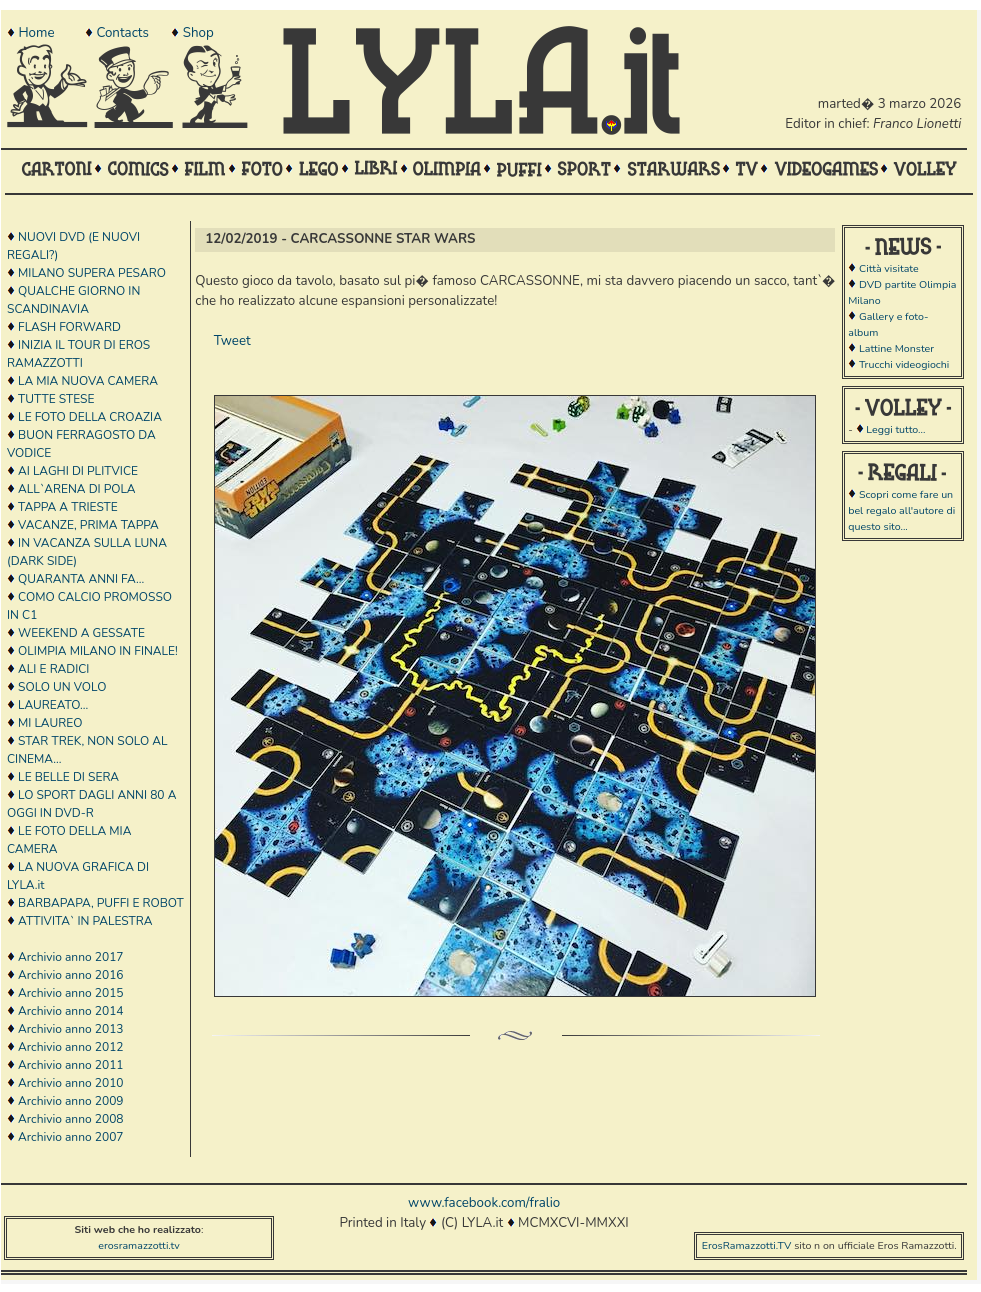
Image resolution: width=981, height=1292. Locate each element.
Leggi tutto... (895, 429)
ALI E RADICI (53, 669)
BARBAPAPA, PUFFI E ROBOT (101, 903)
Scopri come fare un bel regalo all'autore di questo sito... (901, 510)
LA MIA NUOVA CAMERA (88, 381)
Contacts (122, 33)
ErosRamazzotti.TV (747, 1245)
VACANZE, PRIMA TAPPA (88, 525)
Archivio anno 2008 (70, 1119)
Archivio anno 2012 (70, 1047)
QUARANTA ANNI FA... (81, 579)
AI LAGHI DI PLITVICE (78, 471)
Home (36, 33)
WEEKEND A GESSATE (81, 633)
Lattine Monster (896, 348)
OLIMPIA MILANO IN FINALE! (98, 651)
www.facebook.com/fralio (484, 1203)
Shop (198, 33)
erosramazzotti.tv (139, 1245)
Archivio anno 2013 (70, 1029)
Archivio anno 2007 (70, 1137)
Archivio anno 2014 (70, 1011)
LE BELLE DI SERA (68, 777)
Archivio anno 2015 (70, 993)
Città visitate (889, 268)
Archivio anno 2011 (70, 1065)
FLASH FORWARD (69, 327)
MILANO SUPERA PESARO (92, 273)
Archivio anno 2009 (70, 1101)
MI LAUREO (50, 723)
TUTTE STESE (56, 399)
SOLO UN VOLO (62, 687)
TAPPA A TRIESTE (68, 507)
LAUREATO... (53, 705)
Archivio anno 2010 (70, 1083)
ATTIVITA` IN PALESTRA (85, 921)
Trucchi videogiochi (904, 364)
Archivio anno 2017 (70, 957)
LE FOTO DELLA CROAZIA (90, 417)
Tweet (232, 341)
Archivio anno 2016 (70, 975)
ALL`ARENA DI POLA (76, 489)
